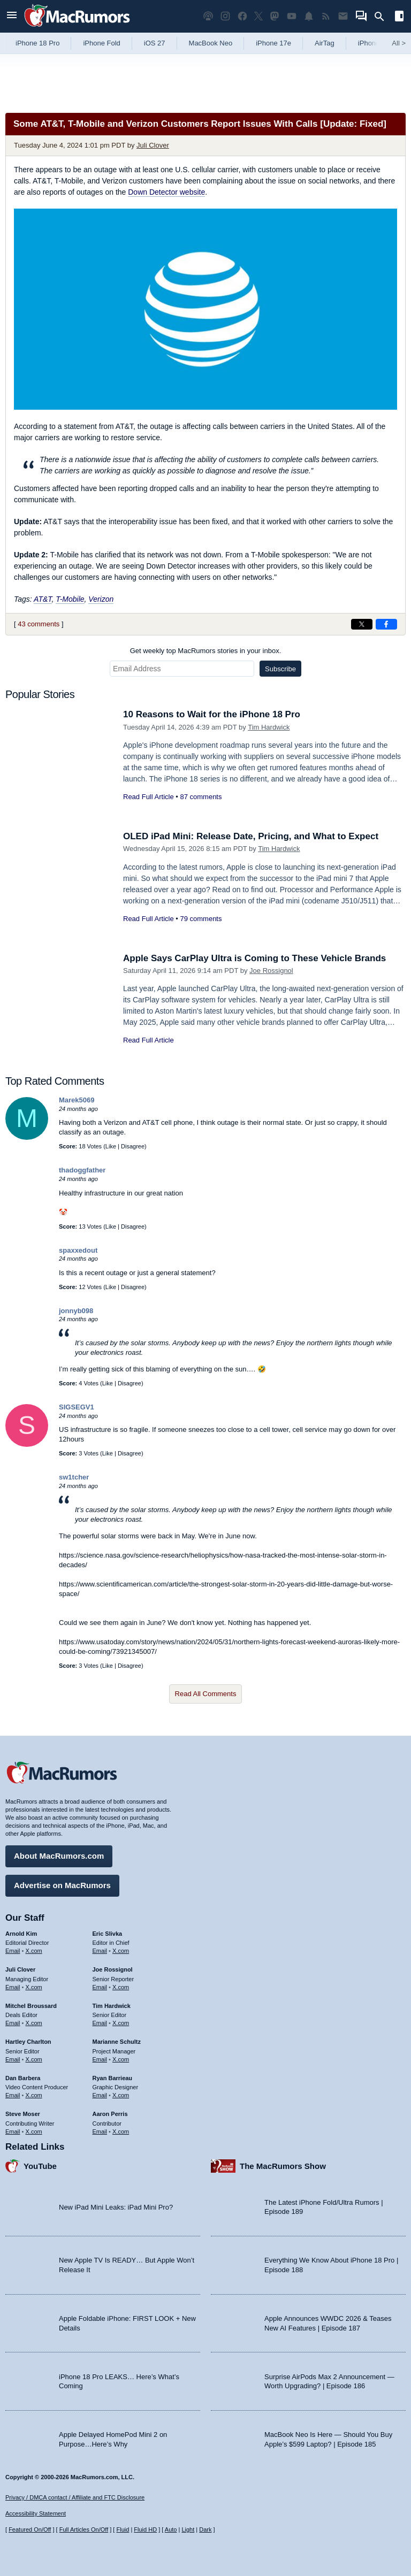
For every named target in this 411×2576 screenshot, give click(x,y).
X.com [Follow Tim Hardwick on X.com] (120, 2023)
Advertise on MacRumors (62, 1885)
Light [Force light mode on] (187, 2529)
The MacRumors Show (283, 2166)
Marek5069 (77, 1100)
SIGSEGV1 (76, 1407)
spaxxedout (78, 1250)
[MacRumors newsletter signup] (343, 16)
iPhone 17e (273, 43)
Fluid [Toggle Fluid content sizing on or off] (122, 2529)
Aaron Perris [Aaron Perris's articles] (110, 2114)
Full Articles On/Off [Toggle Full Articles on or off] (84, 2529)
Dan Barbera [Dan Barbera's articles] (22, 2078)
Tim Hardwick (269, 727)
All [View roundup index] (399, 43)
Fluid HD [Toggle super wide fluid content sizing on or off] (145, 2529)
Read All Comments (206, 1694)
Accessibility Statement (35, 2513)
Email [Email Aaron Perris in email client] (100, 2131)
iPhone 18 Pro (37, 43)
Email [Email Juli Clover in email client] (12, 1987)
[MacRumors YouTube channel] (291, 16)
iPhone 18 (374, 43)
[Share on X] (361, 624)
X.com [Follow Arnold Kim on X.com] (34, 1951)
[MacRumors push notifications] (308, 16)
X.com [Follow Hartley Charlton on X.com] (34, 2059)
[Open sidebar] (399, 17)
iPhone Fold (101, 43)
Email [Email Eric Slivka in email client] (100, 1951)
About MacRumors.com (59, 1855)
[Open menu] (11, 16)
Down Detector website (166, 192)
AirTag (324, 43)
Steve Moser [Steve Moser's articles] (22, 2114)
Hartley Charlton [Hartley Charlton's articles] (28, 2041)
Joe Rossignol (271, 971)
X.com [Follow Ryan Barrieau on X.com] (120, 2095)
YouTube (40, 2166)
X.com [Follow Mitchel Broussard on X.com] (34, 2023)
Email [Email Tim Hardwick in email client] (100, 2023)
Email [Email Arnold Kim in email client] (12, 1951)
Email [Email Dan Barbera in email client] (12, 2095)
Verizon (100, 599)
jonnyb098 (76, 1311)
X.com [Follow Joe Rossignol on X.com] (120, 1987)
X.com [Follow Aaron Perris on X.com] (120, 2131)
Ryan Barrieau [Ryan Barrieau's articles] (113, 2078)
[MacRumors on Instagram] (225, 16)
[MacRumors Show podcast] (208, 16)
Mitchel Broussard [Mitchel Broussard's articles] (31, 2006)
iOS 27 (154, 43)
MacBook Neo (211, 43)
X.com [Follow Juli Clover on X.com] (34, 1987)
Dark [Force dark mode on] (205, 2529)
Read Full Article (148, 797)
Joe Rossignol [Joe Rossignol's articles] (113, 1969)
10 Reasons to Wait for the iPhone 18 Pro (211, 714)
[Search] (383, 16)
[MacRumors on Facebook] (242, 16)
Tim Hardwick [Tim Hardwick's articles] (112, 2006)
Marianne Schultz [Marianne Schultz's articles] (117, 2041)
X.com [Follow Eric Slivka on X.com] (120, 1951)
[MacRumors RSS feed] (326, 16)
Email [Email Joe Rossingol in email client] (100, 1987)
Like (110, 1146)
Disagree (132, 1146)
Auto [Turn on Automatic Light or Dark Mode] (171, 2529)
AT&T (42, 599)
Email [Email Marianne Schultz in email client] (100, 2059)
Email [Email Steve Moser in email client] (12, 2131)
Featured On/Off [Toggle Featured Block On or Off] (30, 2529)
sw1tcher (74, 1477)
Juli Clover (152, 145)
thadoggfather (82, 1170)
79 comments (201, 919)
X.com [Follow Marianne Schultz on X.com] (120, 2059)
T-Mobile (70, 599)
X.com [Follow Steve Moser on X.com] (34, 2131)
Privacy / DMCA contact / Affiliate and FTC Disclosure (74, 2497)
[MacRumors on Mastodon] (274, 16)
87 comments (201, 797)
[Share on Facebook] (386, 624)
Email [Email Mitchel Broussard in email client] (12, 2023)
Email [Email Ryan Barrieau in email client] (100, 2095)
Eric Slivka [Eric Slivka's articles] (108, 1933)
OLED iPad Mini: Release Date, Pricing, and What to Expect (250, 836)
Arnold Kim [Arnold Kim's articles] (21, 1933)
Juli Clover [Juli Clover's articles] (20, 1969)
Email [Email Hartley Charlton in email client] (12, 2059)
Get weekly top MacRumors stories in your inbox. (205, 651)
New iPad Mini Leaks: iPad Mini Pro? (116, 2207)
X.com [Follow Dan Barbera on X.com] (34, 2095)
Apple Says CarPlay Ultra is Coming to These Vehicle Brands (254, 958)
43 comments (38, 624)
